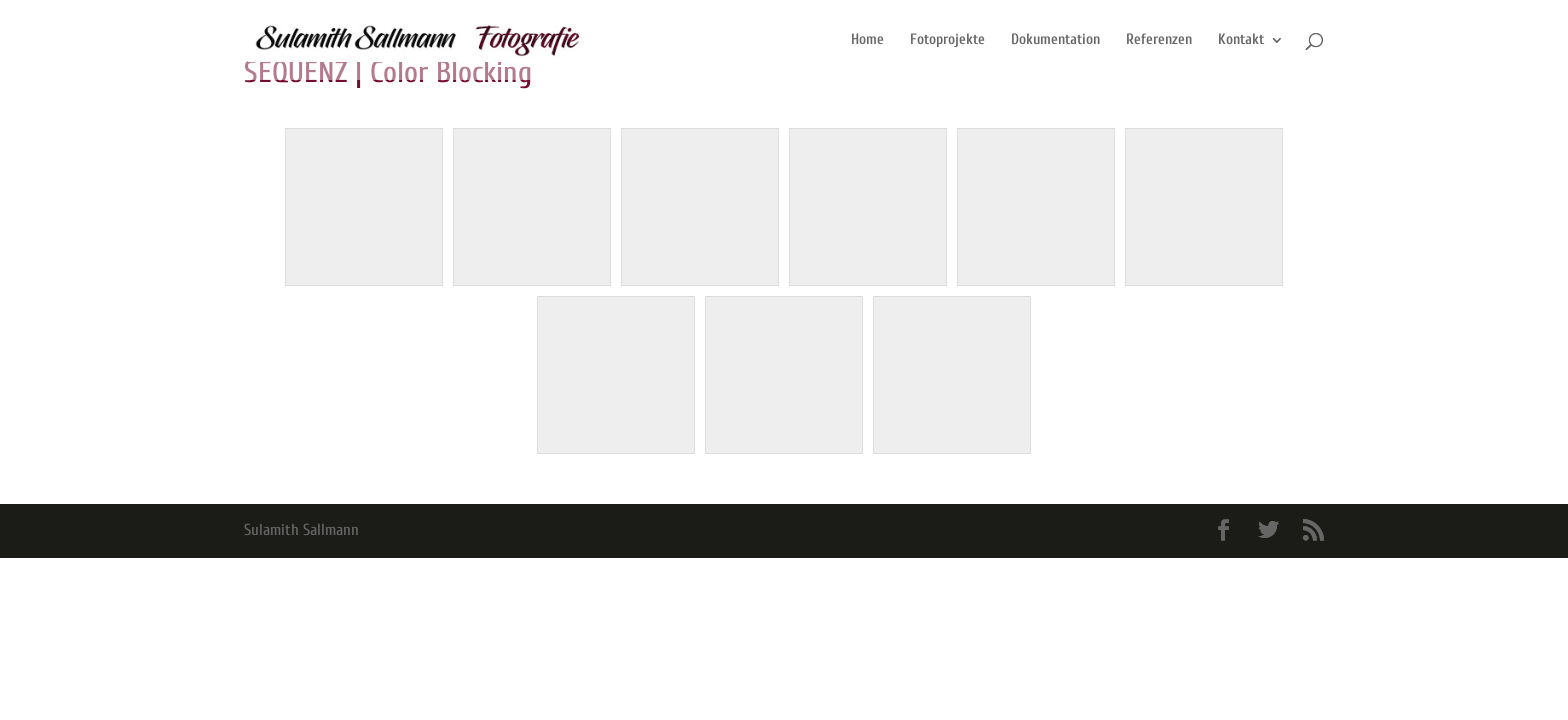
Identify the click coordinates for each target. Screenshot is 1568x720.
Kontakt (1241, 40)
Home (867, 40)
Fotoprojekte (947, 40)
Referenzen (1159, 40)
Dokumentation (1055, 40)
